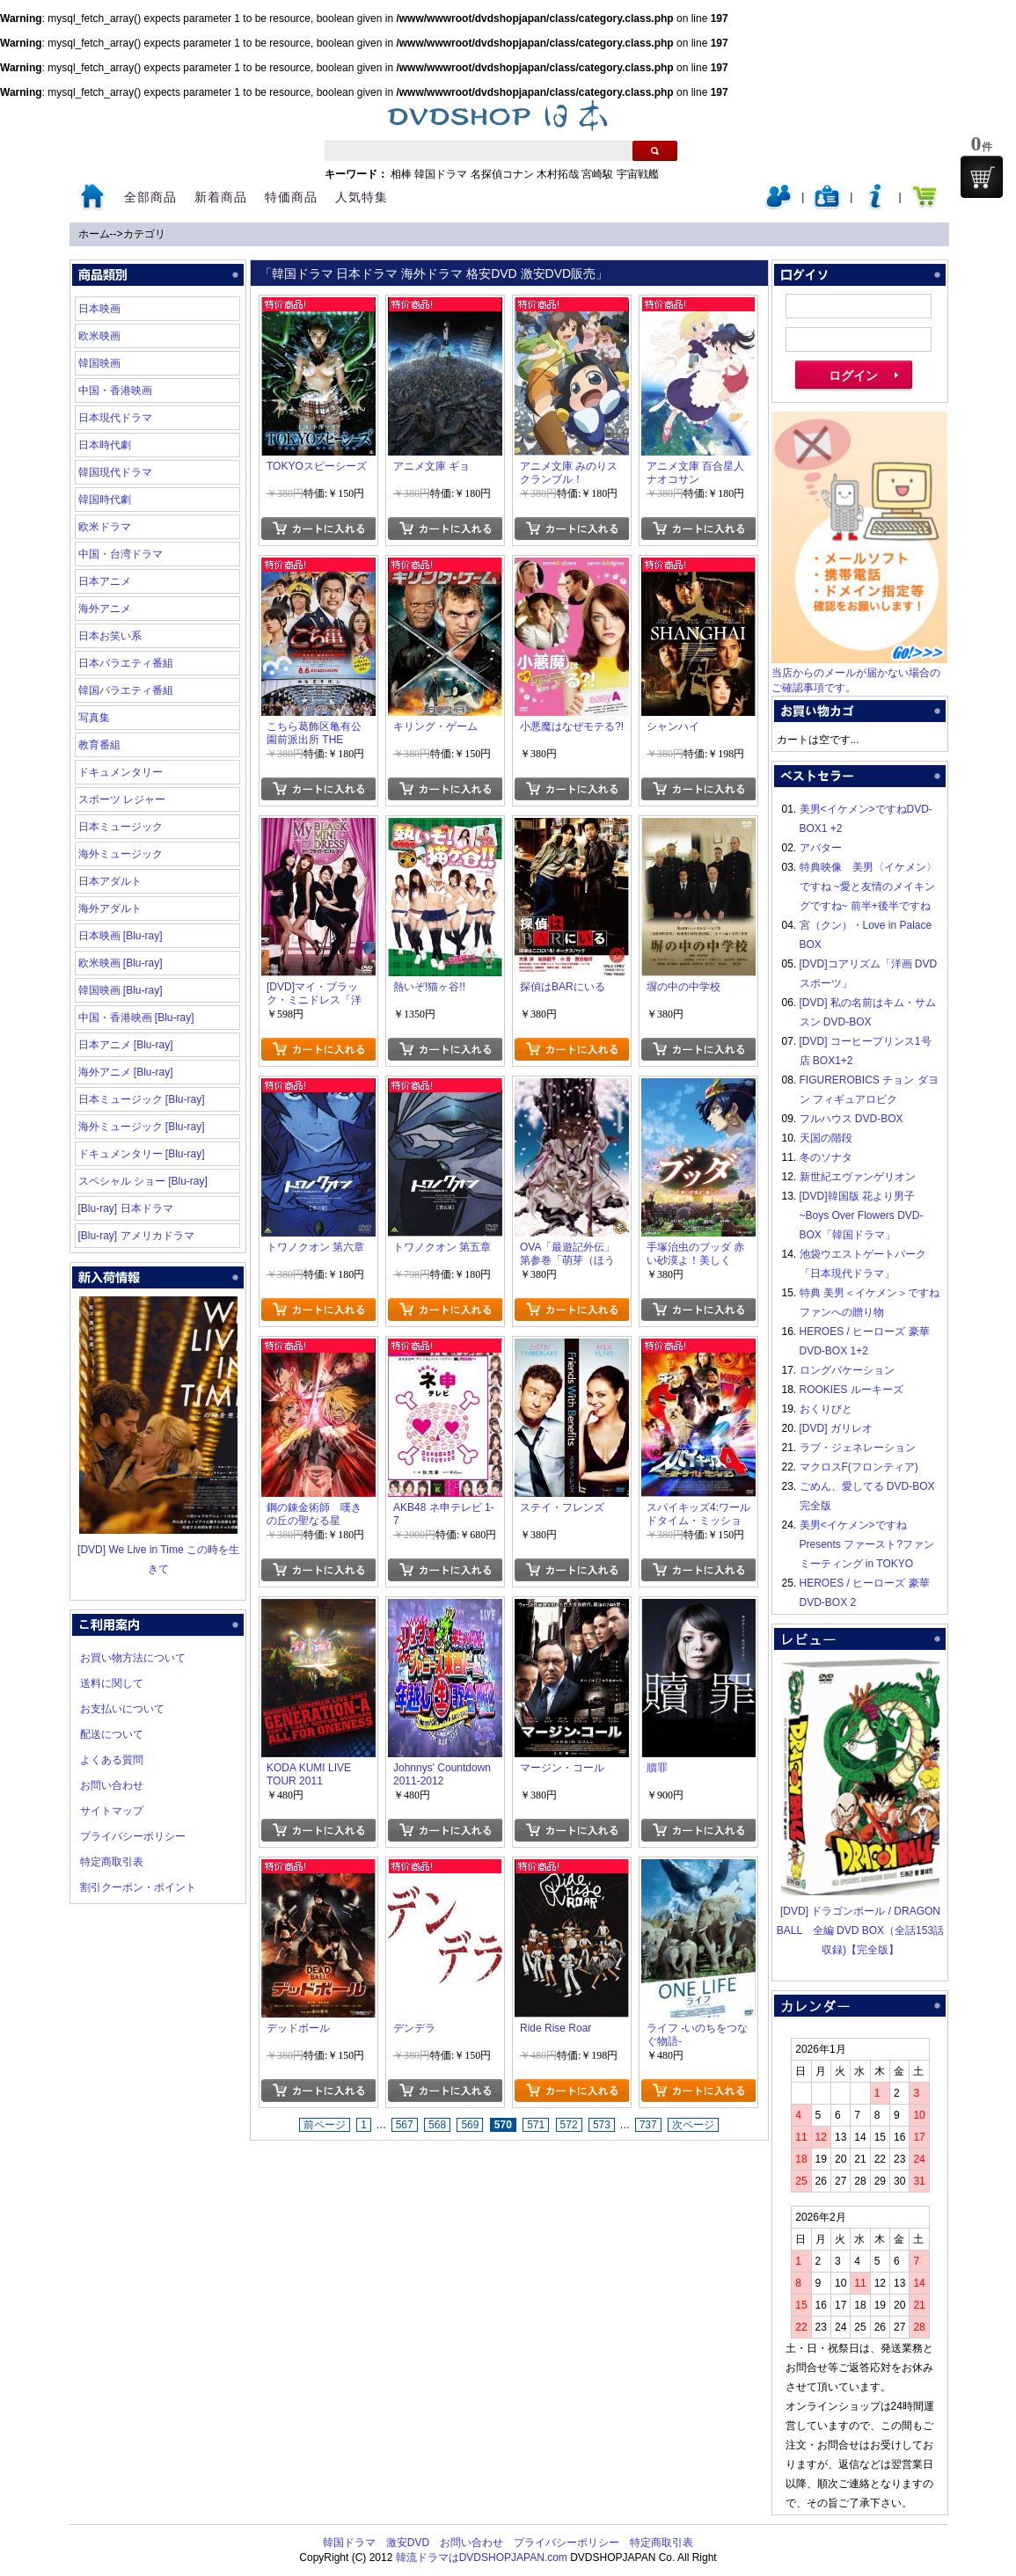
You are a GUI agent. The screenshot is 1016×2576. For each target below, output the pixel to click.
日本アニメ (104, 581)
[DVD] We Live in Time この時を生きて (158, 1549)
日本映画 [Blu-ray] (120, 936)
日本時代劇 (104, 445)
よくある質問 (111, 1760)
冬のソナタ (826, 1157)
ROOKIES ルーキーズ (851, 1389)
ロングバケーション (847, 1370)
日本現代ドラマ (115, 418)
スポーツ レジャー (121, 799)
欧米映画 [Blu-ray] (120, 963)
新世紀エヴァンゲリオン (858, 1177)
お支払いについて (122, 1709)
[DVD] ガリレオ (836, 1428)
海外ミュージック (120, 854)
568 (437, 2125)
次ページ (693, 2125)
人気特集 (361, 197)
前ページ (324, 2125)
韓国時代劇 (104, 499)
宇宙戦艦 (638, 174)
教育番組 (99, 745)
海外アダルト (110, 908)
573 (601, 2125)
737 (648, 2125)
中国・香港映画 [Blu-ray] (136, 1017)
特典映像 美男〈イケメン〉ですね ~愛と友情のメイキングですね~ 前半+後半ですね (868, 886)
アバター (821, 848)
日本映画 (99, 309)
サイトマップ (111, 1811)
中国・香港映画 (115, 390)
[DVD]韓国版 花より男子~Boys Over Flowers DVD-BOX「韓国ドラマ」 (862, 1215)
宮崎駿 (597, 174)
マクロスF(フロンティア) (859, 1467)
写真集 (94, 718)
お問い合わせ (111, 1785)
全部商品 (150, 197)
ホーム (94, 234)
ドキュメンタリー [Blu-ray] (141, 1154)
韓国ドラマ (440, 174)
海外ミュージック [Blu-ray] (141, 1126)
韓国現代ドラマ (115, 472)
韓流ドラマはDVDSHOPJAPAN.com (481, 2557)
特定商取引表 (111, 1862)
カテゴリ (144, 234)
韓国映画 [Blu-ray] (120, 990)
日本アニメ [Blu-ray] (125, 1045)
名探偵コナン (502, 174)
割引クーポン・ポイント (138, 1887)
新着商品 (220, 197)
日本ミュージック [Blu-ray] (141, 1099)
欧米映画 (99, 336)
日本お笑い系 (110, 636)
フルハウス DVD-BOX (851, 1119)
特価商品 (291, 197)
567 (404, 2125)
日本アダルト (110, 881)
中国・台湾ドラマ (120, 554)
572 (569, 2125)
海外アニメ (104, 608)
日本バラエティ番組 (125, 663)
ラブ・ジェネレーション (858, 1447)
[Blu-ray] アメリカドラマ (136, 1236)
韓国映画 (99, 363)
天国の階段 (826, 1138)
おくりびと (826, 1409)
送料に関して (111, 1683)
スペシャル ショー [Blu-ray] (143, 1181)
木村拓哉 (558, 174)
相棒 (401, 174)
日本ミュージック (120, 827)
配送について (111, 1734)
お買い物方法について (133, 1658)
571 (536, 2125)
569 (470, 2125)
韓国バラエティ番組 (125, 690)
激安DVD (407, 2542)
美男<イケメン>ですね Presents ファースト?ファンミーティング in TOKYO (867, 1544)
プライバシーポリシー (133, 1836)
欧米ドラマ (104, 527)
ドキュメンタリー (120, 772)
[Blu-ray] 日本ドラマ (125, 1208)
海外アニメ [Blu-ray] (125, 1072)
